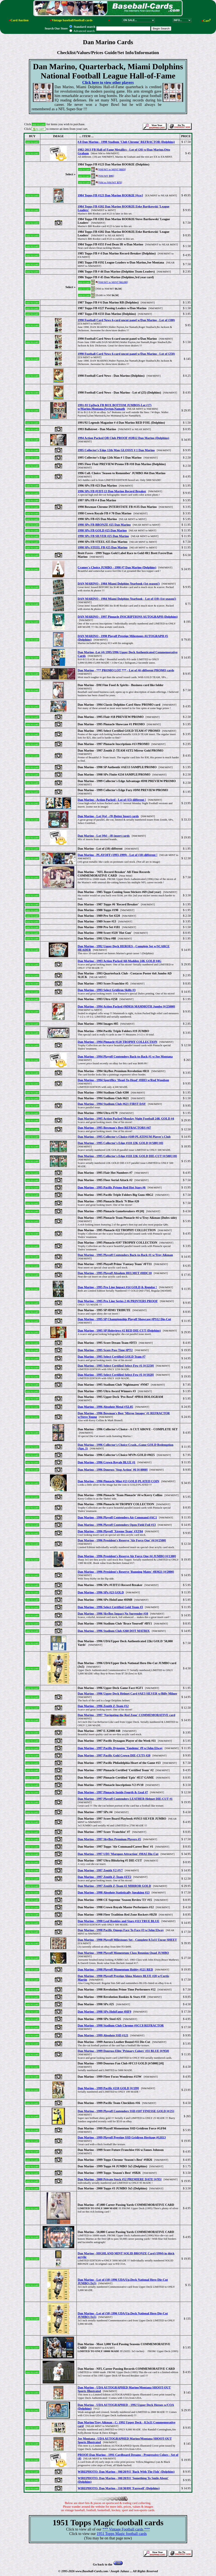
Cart (207, 20)
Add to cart (32, 142)
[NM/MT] (105, 175)
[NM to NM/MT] (109, 182)
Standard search (82, 26)
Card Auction (19, 20)
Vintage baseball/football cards (72, 20)
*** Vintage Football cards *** (126, 2529)
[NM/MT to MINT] (111, 169)
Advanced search (81, 31)
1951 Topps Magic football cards (122, 2534)
